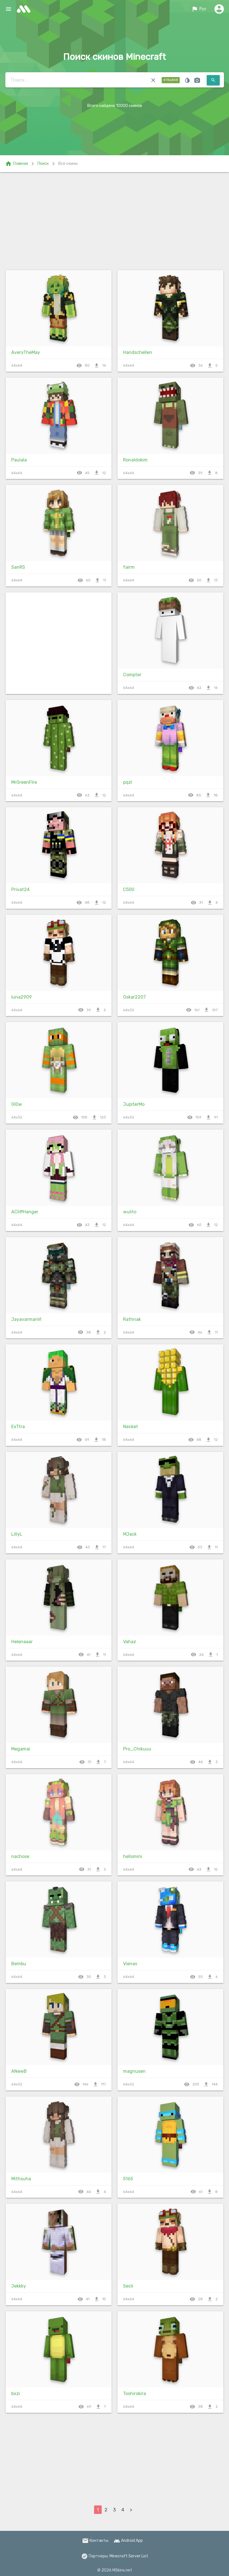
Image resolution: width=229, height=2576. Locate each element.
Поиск (43, 163)
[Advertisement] (114, 220)
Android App (128, 2540)
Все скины (68, 163)
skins (25, 9)
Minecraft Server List (129, 2556)
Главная (16, 163)
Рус (198, 9)
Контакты (95, 2540)
